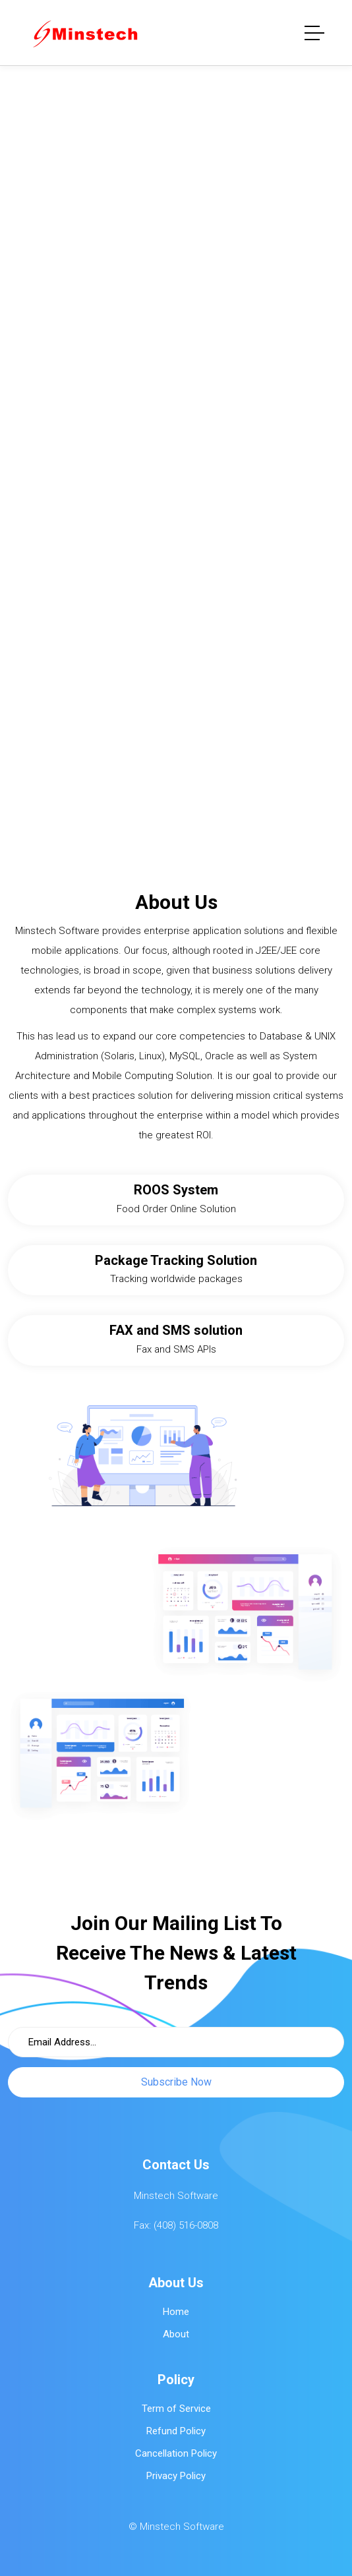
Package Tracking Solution (176, 1260)
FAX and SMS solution (176, 1330)
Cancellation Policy (176, 2453)
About (176, 2334)
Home (176, 2312)
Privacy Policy (176, 2476)
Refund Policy (176, 2431)
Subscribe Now (176, 2082)
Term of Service (176, 2409)
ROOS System (176, 1190)
